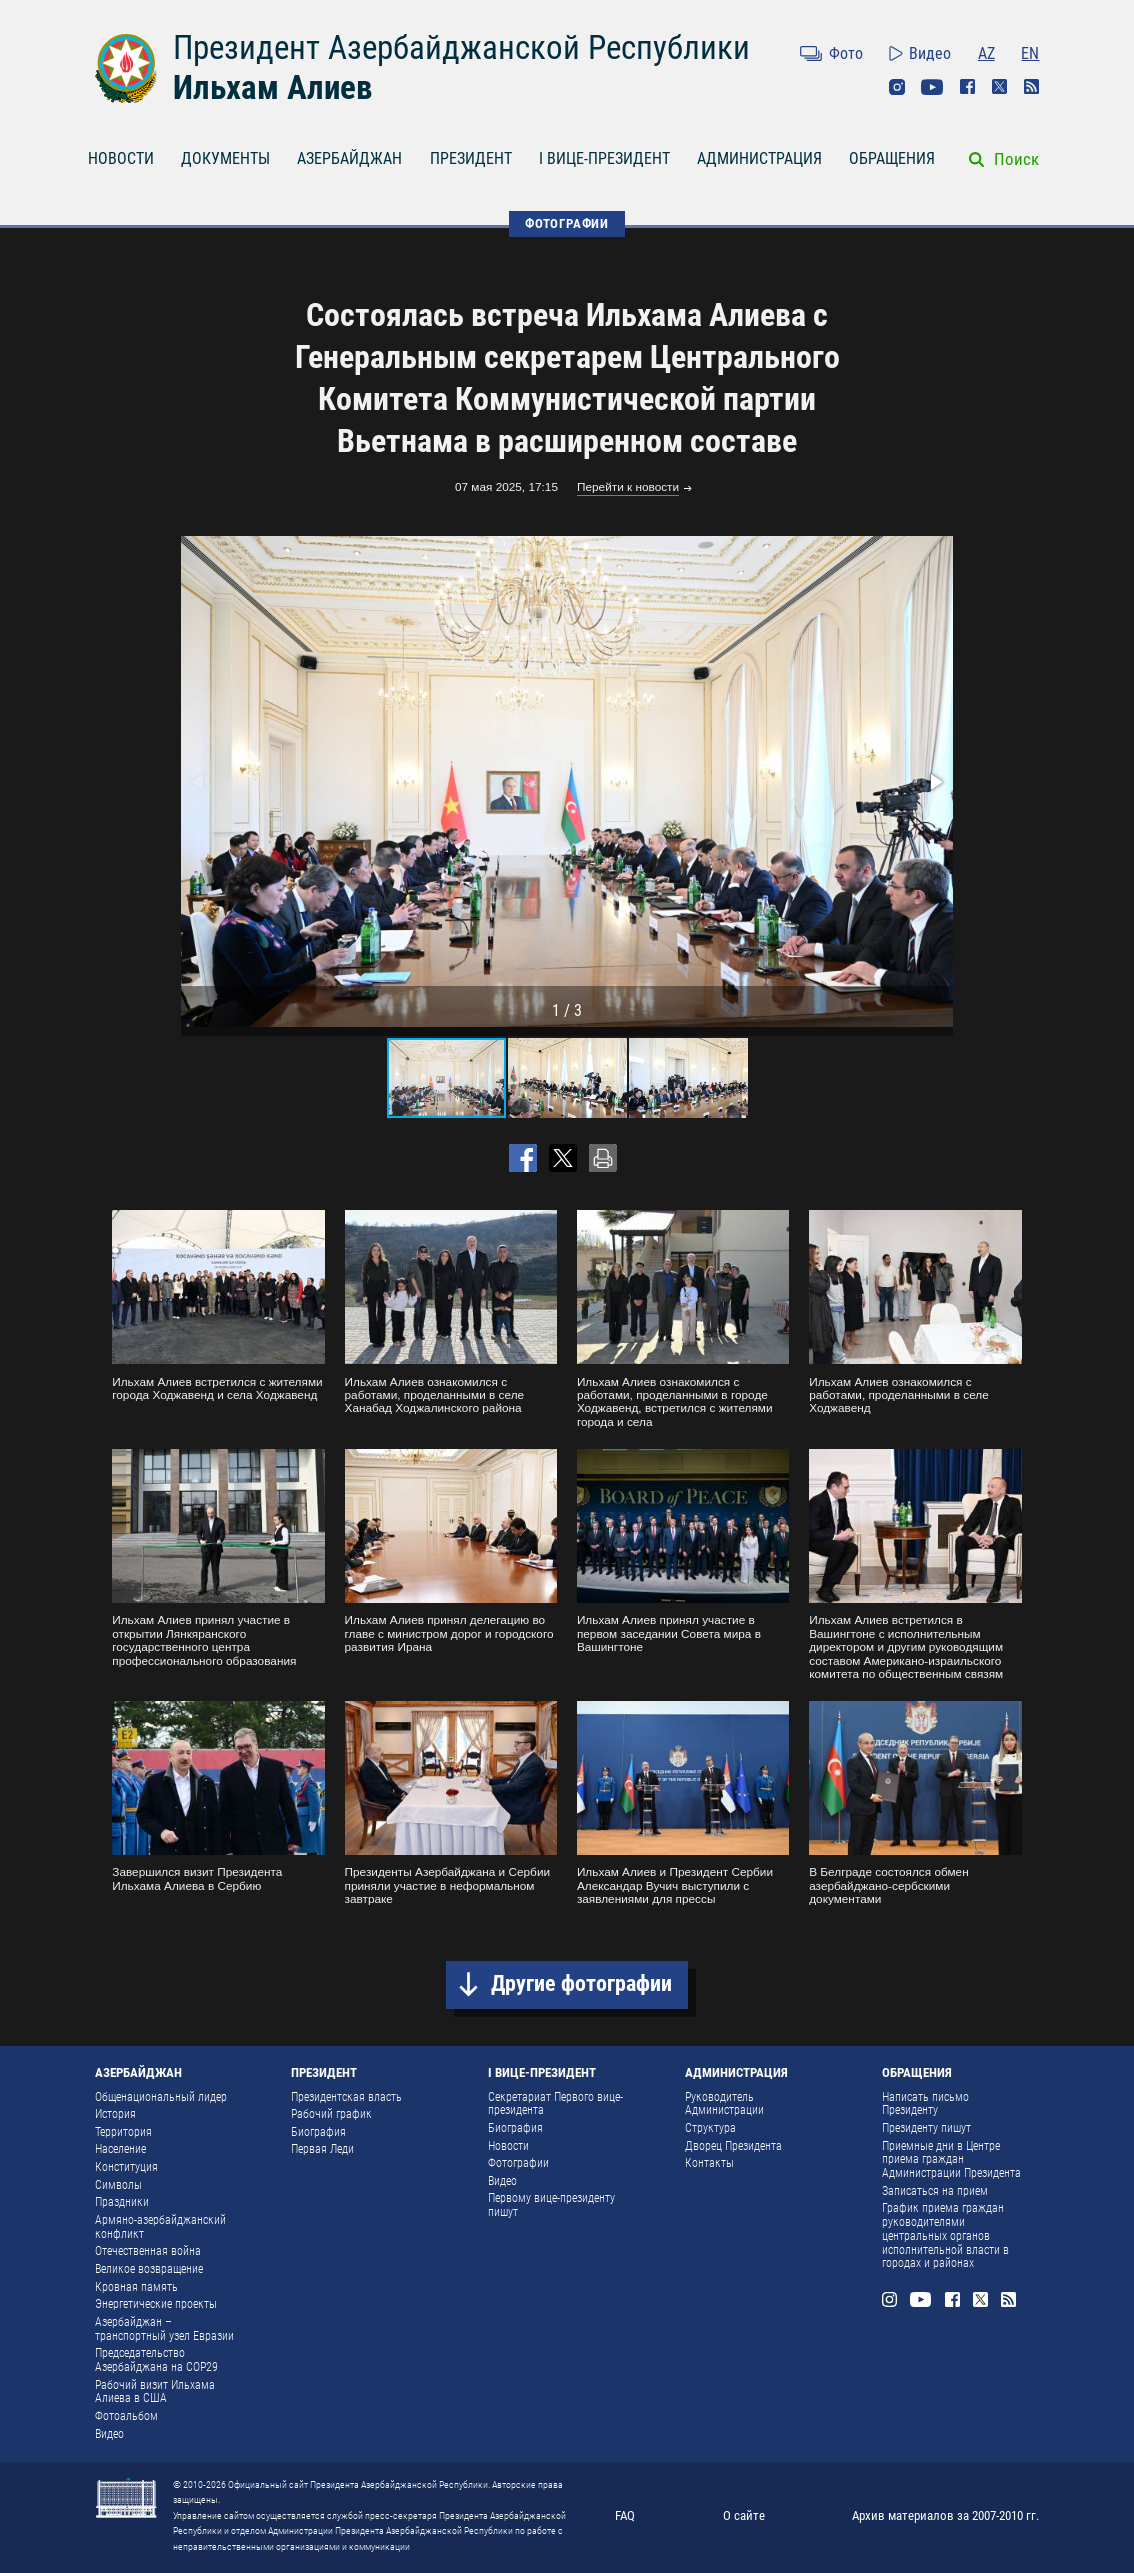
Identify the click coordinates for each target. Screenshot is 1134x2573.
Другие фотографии (581, 1983)
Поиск (1016, 159)
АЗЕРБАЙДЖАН (349, 158)
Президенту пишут (926, 2128)
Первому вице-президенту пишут (551, 2205)
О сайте (744, 2515)
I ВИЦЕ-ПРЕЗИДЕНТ (604, 158)
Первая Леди (322, 2149)
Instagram (897, 87)
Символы (118, 2185)
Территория (123, 2132)
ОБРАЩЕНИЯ (892, 158)
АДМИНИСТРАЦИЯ (759, 158)
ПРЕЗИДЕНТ (471, 158)
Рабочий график (331, 2114)
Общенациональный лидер (161, 2097)
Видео (930, 53)
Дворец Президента (733, 2146)
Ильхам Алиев (272, 87)
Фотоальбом (126, 2416)
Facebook (968, 87)
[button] (935, 782)
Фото (846, 53)
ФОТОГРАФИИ (567, 223)
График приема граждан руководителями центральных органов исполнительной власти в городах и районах (945, 2235)
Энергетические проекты (156, 2304)
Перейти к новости (628, 487)
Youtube (932, 87)
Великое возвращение (149, 2269)
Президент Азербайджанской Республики (461, 47)
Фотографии (518, 2163)
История (115, 2114)
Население (120, 2149)
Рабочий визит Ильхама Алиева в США (155, 2392)
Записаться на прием (935, 2191)
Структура (710, 2128)
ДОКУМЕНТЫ (225, 158)
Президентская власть (346, 2097)
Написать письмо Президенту (925, 2104)
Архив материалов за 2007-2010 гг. (945, 2515)
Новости (508, 2146)
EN (1030, 53)
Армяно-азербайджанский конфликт (160, 2227)
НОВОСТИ (121, 158)
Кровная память (136, 2287)
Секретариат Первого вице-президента (555, 2104)
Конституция (126, 2167)
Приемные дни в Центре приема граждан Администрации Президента (951, 2160)
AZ (986, 53)
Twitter (1000, 87)
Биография (318, 2132)
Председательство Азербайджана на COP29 (156, 2360)
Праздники (122, 2202)
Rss (1032, 87)
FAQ (625, 2515)
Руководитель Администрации (724, 2104)
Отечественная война (148, 2251)
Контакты (709, 2163)
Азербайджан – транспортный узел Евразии (164, 2329)
